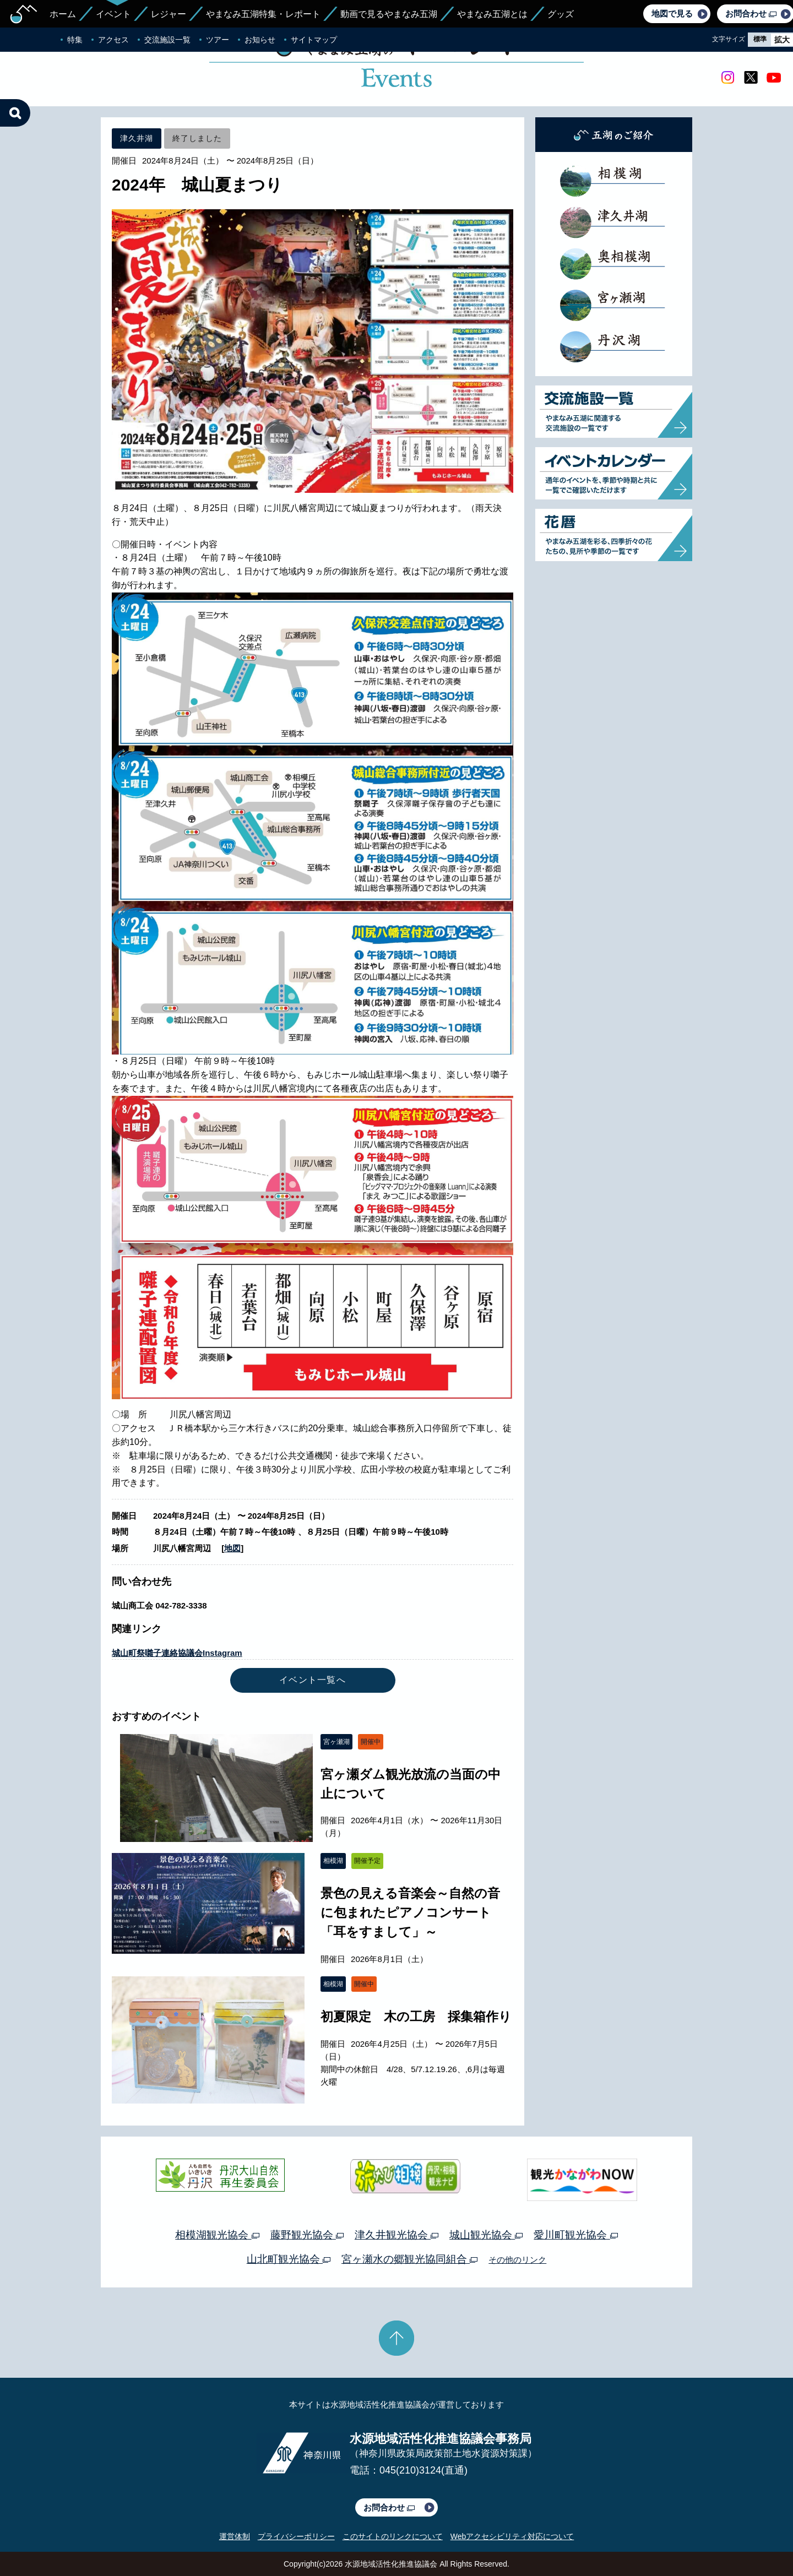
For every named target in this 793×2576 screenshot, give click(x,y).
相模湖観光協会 (217, 2235)
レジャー (168, 14)
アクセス (113, 39)
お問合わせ (389, 2507)
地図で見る (672, 13)
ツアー (217, 39)
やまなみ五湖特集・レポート (263, 14)
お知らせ (260, 39)
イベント (113, 14)
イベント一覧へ (312, 1679)
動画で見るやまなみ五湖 (388, 14)
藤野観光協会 (307, 2235)
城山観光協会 (486, 2235)
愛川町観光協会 (575, 2235)
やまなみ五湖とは (492, 14)
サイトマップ (314, 39)
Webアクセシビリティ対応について (512, 2536)
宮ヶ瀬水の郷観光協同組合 (409, 2259)
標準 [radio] (760, 39)
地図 (232, 1548)
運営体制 (234, 2536)
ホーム (63, 14)
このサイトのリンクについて (393, 2536)
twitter (750, 77)
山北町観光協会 (288, 2259)
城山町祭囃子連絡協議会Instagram (177, 1652)
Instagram (727, 77)
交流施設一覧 (167, 39)
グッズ (560, 14)
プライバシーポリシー (296, 2536)
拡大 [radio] (782, 39)
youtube (774, 77)
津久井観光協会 (396, 2235)
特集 (75, 39)
